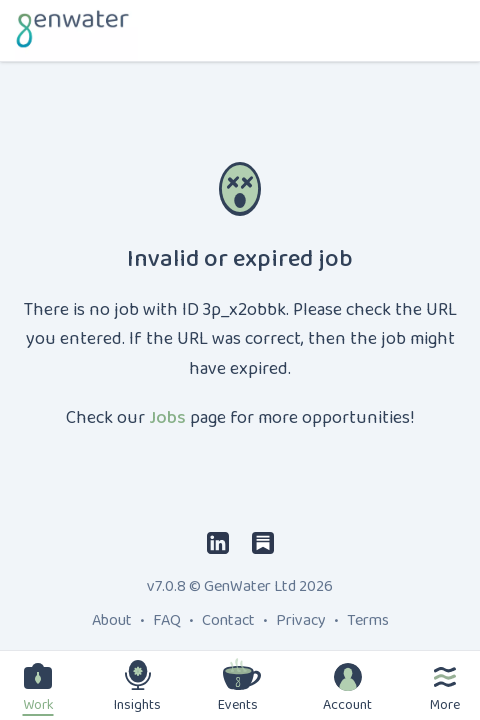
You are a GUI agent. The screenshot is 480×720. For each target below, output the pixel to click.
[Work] (38, 676)
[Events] (242, 674)
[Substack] (263, 542)
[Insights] (138, 675)
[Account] (348, 677)
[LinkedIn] (218, 542)
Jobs (167, 418)
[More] (445, 677)
